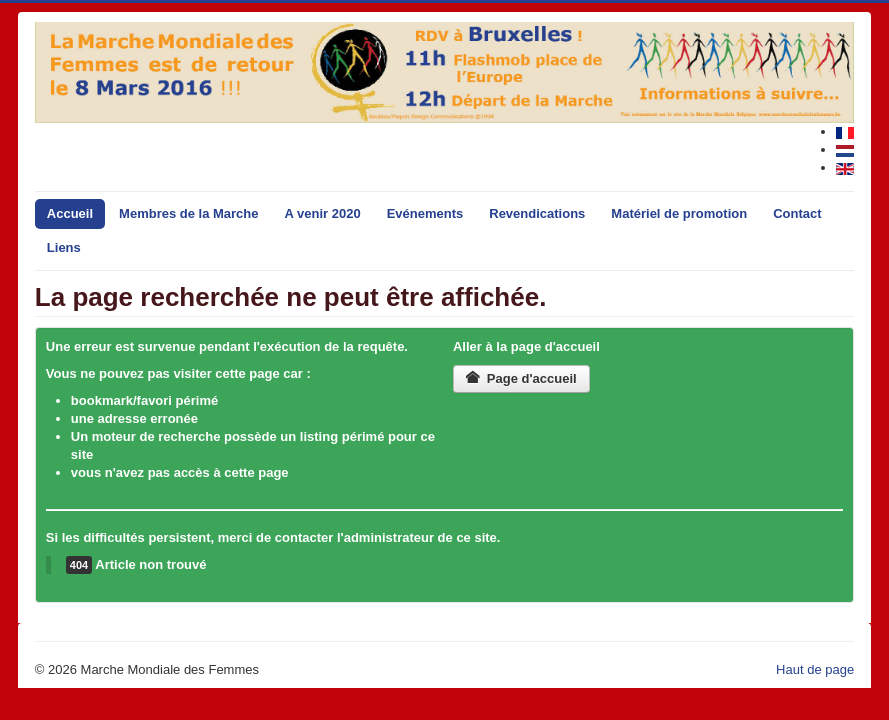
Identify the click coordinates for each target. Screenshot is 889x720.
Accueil (70, 213)
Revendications (537, 213)
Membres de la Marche (188, 213)
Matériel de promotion (679, 213)
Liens (64, 247)
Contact (797, 213)
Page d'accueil (521, 378)
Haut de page (815, 669)
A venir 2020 (323, 213)
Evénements (425, 213)
